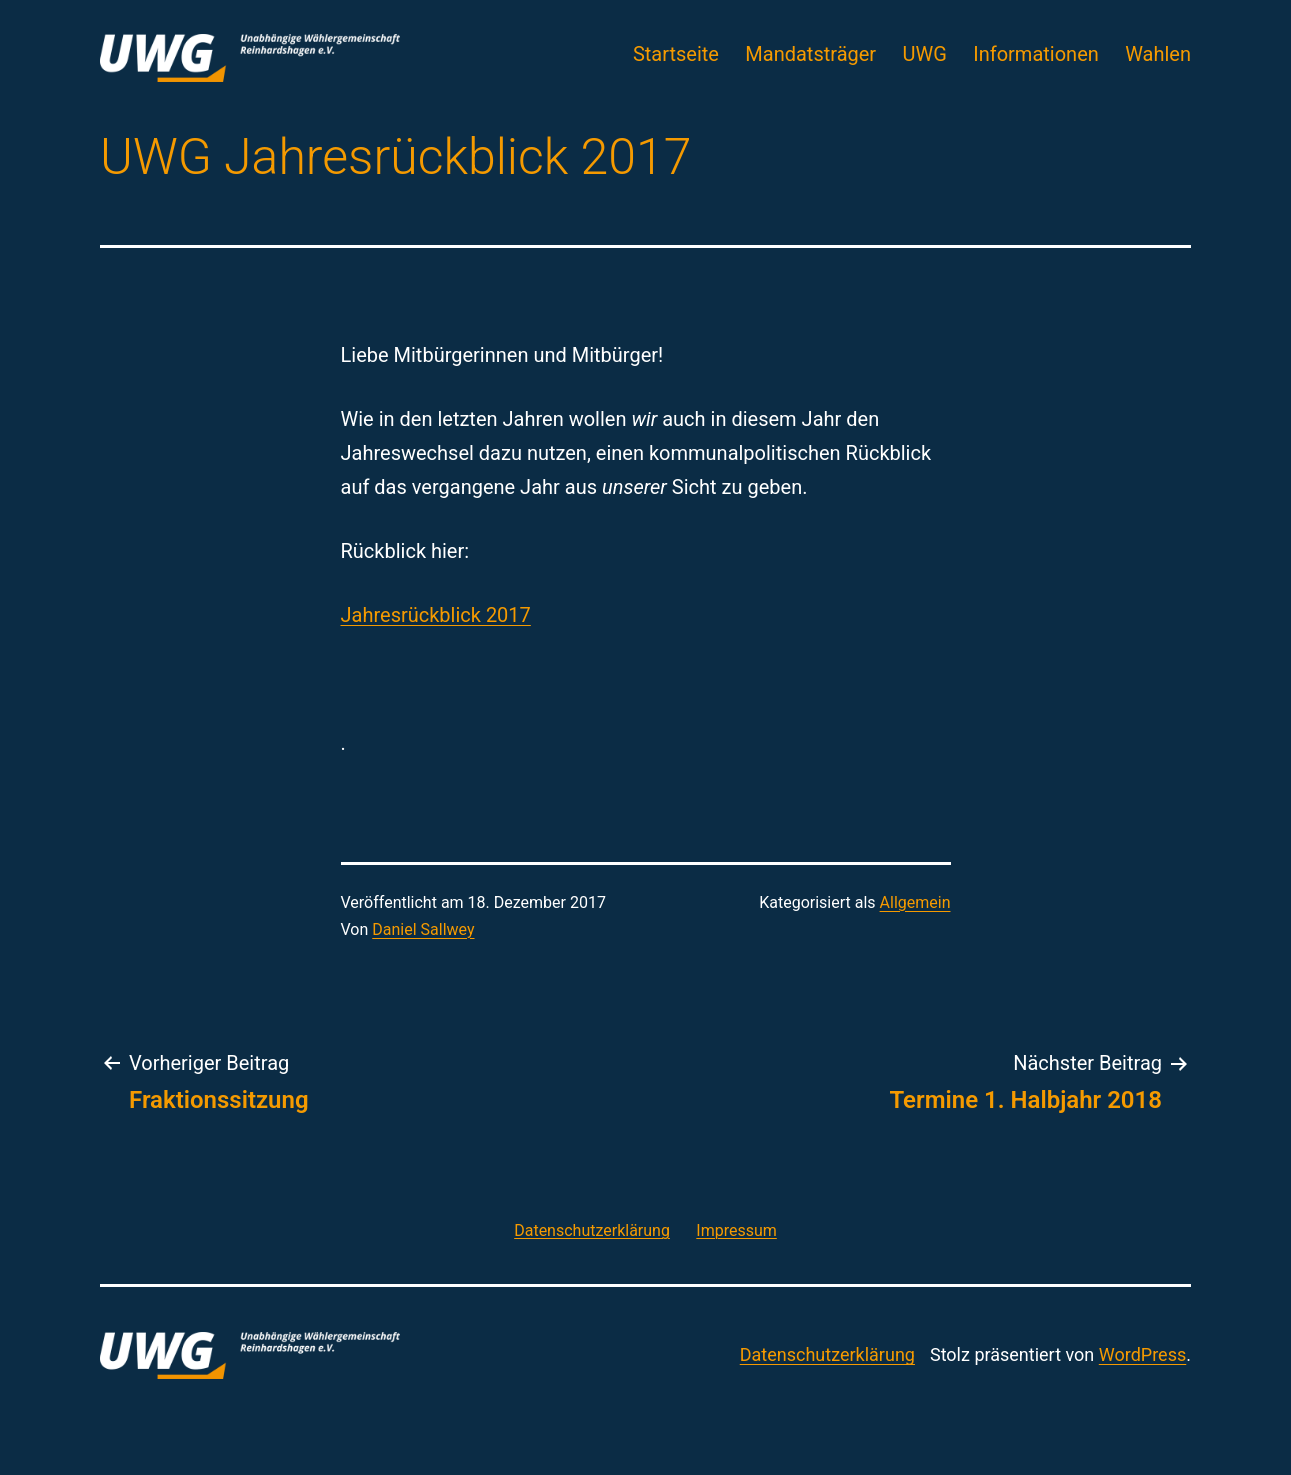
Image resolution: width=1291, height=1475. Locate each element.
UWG (925, 54)
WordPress (1142, 1354)
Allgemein (915, 902)
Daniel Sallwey (423, 929)
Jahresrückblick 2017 (436, 615)
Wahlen (1158, 54)
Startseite (676, 54)
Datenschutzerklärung (827, 1354)
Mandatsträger (810, 54)
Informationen (1036, 54)
